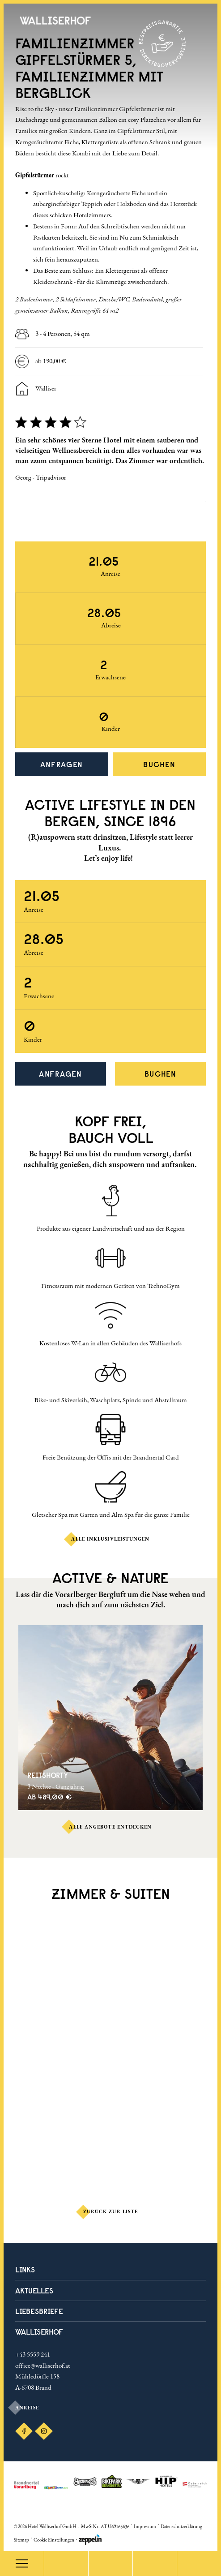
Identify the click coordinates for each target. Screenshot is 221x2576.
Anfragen (62, 764)
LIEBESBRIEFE (39, 2311)
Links (25, 2269)
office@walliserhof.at (42, 2365)
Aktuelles (34, 2290)
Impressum (145, 2526)
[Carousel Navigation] (110, 518)
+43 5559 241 (32, 2354)
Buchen (159, 764)
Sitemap (21, 2539)
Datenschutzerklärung (181, 2526)
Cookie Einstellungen (54, 2539)
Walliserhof (39, 2331)
